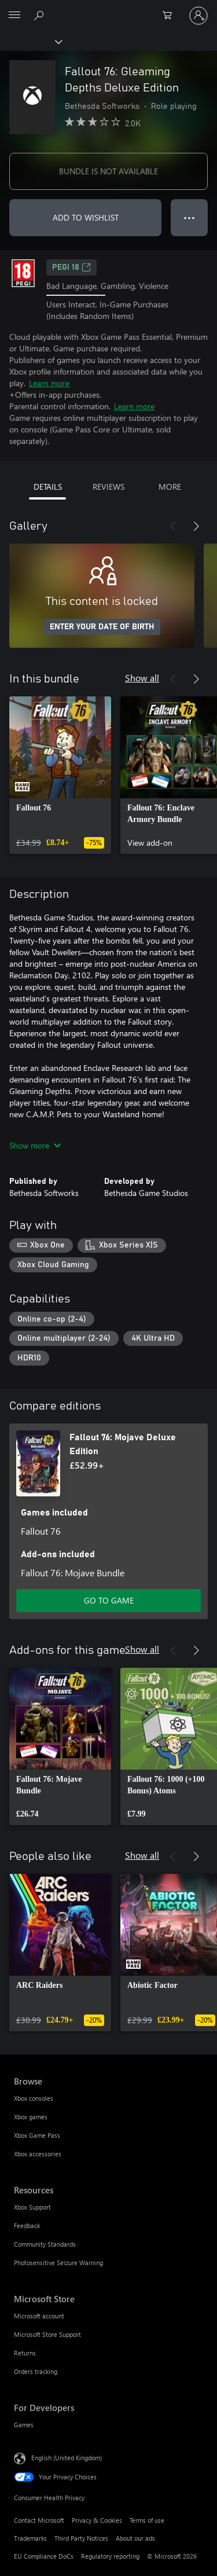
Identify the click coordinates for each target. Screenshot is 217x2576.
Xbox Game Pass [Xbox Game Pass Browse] (37, 2135)
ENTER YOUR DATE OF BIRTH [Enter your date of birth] (102, 627)
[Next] (196, 526)
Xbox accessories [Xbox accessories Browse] (37, 2153)
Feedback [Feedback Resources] (27, 2225)
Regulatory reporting (110, 2556)
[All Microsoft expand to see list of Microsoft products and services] (14, 16)
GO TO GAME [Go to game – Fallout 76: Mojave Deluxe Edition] (109, 1600)
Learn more (49, 382)
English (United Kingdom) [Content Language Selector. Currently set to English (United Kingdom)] (66, 2457)
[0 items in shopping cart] (171, 16)
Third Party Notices (81, 2538)
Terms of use (147, 2520)
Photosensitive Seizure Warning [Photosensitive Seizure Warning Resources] (58, 2262)
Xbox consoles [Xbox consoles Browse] (33, 2098)
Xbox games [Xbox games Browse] (30, 2116)
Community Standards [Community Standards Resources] (45, 2244)
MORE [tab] (170, 486)
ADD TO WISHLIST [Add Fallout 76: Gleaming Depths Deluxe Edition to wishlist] (86, 217)
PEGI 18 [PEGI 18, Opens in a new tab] (71, 267)
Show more (35, 1145)
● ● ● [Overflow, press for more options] (189, 217)
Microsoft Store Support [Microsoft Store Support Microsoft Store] (47, 2334)
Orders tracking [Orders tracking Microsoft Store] (35, 2371)
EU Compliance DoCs (43, 2556)
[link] (60, 775)
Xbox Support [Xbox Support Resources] (32, 2207)
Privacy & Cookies (97, 2520)
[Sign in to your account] (198, 16)
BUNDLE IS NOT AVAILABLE (108, 171)
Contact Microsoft (39, 2520)
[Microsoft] (108, 9)
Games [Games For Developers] (24, 2424)
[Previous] (173, 526)
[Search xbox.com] (40, 15)
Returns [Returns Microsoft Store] (25, 2353)
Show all (142, 677)
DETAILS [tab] (48, 486)
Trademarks (30, 2538)
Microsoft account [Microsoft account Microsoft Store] (39, 2316)
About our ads (135, 2538)
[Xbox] (30, 41)
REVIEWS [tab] (108, 486)
